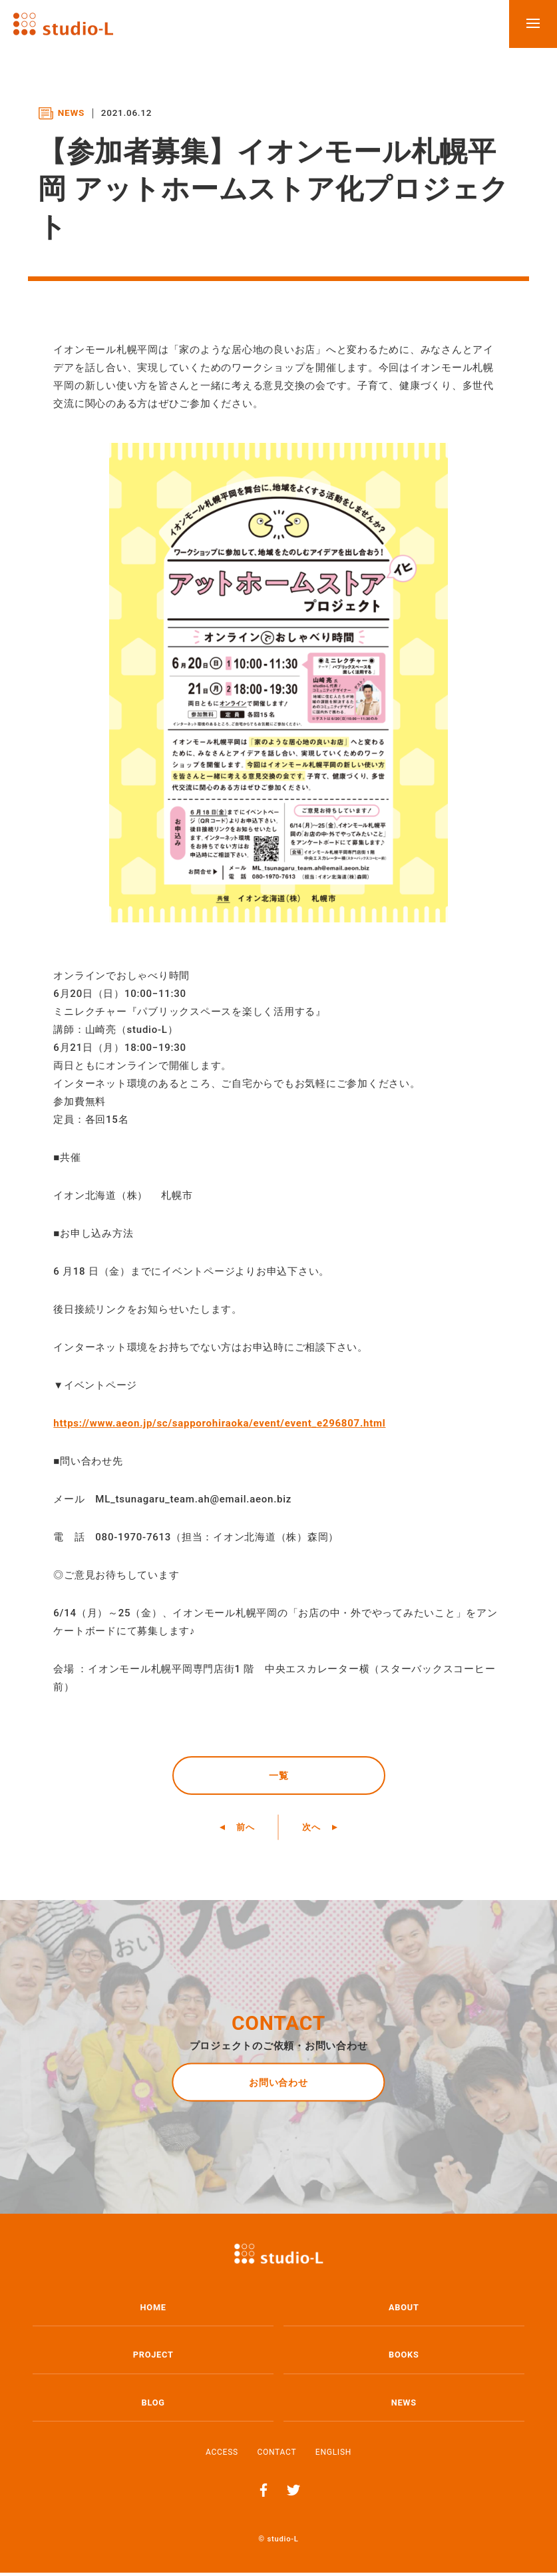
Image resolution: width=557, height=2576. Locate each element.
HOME (153, 2311)
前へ (242, 1830)
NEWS (404, 2406)
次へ (315, 1830)
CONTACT (276, 2455)
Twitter (293, 2493)
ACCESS (222, 2455)
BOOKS (404, 2359)
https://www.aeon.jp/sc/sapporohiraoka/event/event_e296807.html (219, 1423)
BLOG (153, 2406)
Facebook (263, 2493)
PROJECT (153, 2359)
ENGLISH (333, 2455)
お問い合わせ (278, 2085)
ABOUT (404, 2311)
